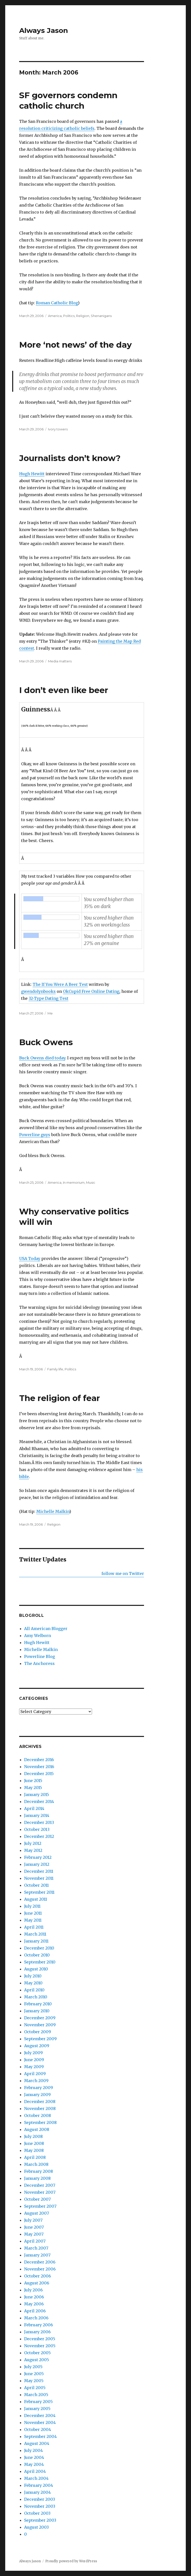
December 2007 (39, 2185)
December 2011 (38, 1871)
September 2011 (39, 1892)
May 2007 (34, 2234)
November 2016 (39, 1766)
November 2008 (40, 2108)
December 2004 (39, 2415)
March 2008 (36, 2164)
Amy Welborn (37, 1635)
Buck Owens (46, 1042)
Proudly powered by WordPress (71, 2561)
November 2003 (39, 2506)
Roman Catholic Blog (57, 302)
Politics (69, 316)
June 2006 (34, 2296)
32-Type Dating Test (48, 998)
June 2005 (34, 2373)
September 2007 (40, 2206)
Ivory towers (58, 429)
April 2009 (35, 2073)
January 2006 (37, 2331)
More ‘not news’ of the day (75, 345)
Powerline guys (34, 1134)
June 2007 (34, 2227)
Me (50, 1013)
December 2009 (39, 2017)
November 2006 (40, 2268)
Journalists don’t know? (70, 458)
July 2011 (32, 1906)
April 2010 (34, 1989)
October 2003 (37, 2513)
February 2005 (38, 2401)
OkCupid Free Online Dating (91, 991)
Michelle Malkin (52, 1511)
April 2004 (35, 2471)
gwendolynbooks (38, 991)
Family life (55, 1369)
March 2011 (35, 1934)
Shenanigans (101, 316)
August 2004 (36, 2443)
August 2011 (35, 1899)
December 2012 (39, 1836)
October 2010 (37, 1954)
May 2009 (34, 2066)
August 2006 (36, 2282)
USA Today (29, 1258)
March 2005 (36, 2394)
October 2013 (36, 1829)
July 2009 (33, 2052)
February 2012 (37, 1857)
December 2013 (39, 1822)
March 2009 (36, 2080)
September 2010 (39, 1961)
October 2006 (37, 2275)
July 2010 (33, 1975)
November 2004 (40, 2422)
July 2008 (33, 2136)
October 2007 (37, 2199)
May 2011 (33, 1920)
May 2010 (33, 1982)
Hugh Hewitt (32, 473)
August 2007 (36, 2213)
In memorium (74, 1182)
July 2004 (33, 2450)
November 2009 (40, 2024)
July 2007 (33, 2220)
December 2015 (39, 1773)
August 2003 (36, 2527)
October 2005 (37, 2352)
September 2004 (40, 2436)
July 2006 (33, 2289)
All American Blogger (45, 1628)
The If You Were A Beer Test (60, 984)
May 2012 (33, 1850)
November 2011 (38, 1878)
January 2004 (37, 2492)
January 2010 (36, 2010)
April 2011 (34, 1927)
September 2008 (40, 2122)
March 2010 (35, 1996)
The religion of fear (59, 1398)
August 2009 (36, 2045)
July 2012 (32, 1843)
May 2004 (34, 2464)
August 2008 (36, 2129)
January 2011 (36, 1941)
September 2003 (40, 2520)
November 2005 (39, 2345)
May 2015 (33, 1787)
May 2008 (34, 2150)
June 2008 (34, 2143)
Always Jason (43, 30)
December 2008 (39, 2101)
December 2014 (39, 1801)
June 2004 (34, 2457)
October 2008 (37, 2115)
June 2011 (33, 1913)
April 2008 (35, 2157)
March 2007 (36, 2248)
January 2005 (37, 2408)
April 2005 (35, 2387)
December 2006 (39, 2262)
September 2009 (40, 2038)
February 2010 (38, 2003)
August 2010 (36, 1968)
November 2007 (39, 2192)
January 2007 (37, 2255)
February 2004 (38, 2485)
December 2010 (39, 1948)
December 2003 (39, 2499)
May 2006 (34, 2303)
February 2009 (38, 2087)
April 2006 (35, 2310)
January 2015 (36, 1794)
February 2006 (38, 2324)
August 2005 (36, 2359)
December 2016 (39, 1759)
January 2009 (37, 2094)
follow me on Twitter (122, 1573)
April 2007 (35, 2241)
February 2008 (38, 2171)
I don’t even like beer (63, 690)
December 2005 (39, 2338)
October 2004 (37, 2429)
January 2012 (36, 1864)
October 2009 (37, 2031)
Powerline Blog (39, 1656)
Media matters (60, 661)
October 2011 (36, 1885)
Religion (82, 316)
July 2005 (33, 2366)
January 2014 (36, 1815)
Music (90, 1182)
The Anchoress (39, 1663)
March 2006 (36, 2317)
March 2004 (36, 2478)
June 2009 (34, 2059)
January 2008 (37, 2178)
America (55, 316)
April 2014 (34, 1808)
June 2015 (33, 1780)
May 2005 (34, 2380)
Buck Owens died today (42, 1057)
